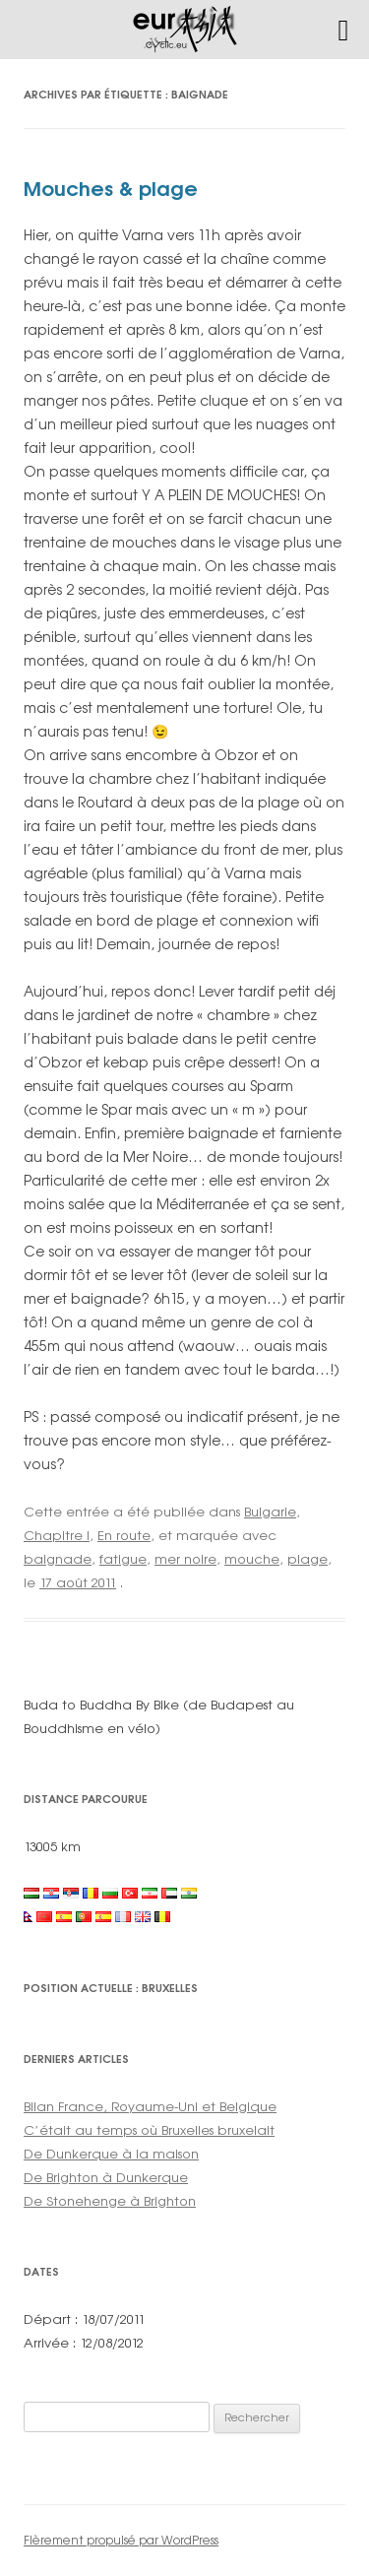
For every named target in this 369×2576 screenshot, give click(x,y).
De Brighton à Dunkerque (106, 2177)
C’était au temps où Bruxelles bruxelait (149, 2130)
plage (307, 1559)
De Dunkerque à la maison (111, 2153)
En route (124, 1535)
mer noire (185, 1559)
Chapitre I (57, 1535)
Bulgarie (270, 1511)
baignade (58, 1559)
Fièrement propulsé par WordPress (121, 2540)
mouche (251, 1559)
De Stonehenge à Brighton (110, 2201)
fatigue (123, 1559)
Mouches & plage (111, 188)
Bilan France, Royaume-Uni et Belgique (150, 2106)
